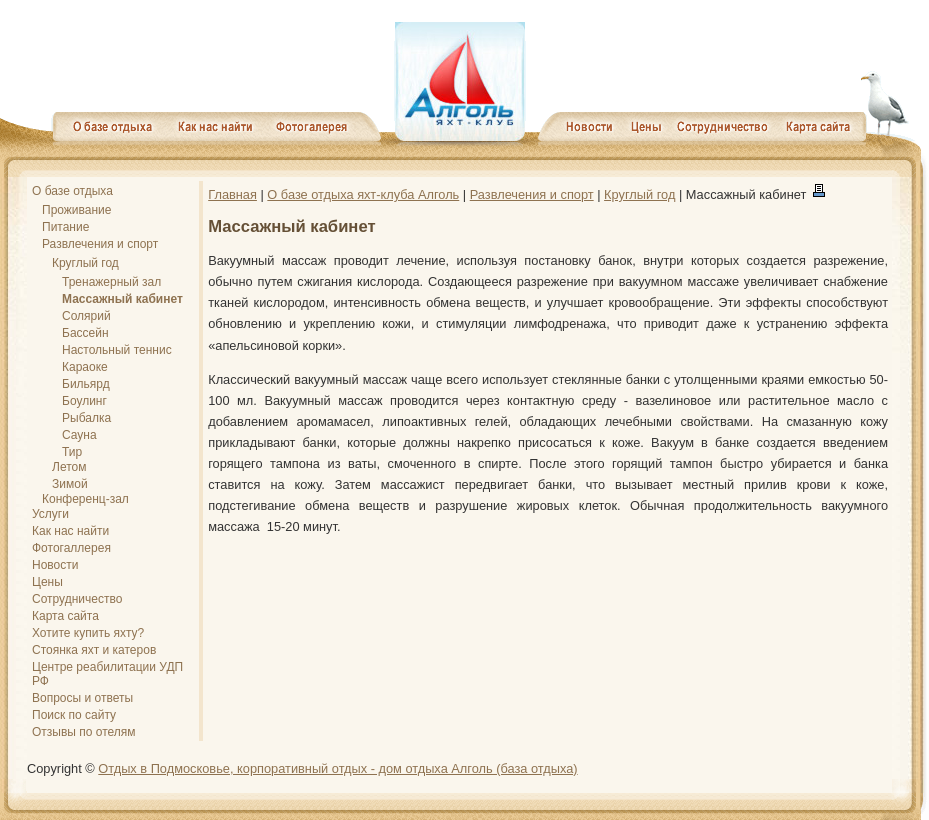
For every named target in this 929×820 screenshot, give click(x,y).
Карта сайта (65, 616)
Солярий (86, 316)
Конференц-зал (85, 499)
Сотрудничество (77, 599)
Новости (55, 565)
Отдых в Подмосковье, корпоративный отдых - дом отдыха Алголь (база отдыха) (337, 768)
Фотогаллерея (71, 548)
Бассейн (85, 333)
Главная (232, 194)
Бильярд (86, 384)
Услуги (50, 514)
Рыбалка (86, 418)
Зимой (70, 484)
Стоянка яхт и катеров (94, 650)
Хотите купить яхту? (88, 633)
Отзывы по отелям (84, 732)
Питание (65, 227)
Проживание (77, 210)
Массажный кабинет (122, 299)
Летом (69, 467)
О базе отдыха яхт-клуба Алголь (363, 194)
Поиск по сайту (74, 715)
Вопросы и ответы (82, 698)
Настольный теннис (117, 350)
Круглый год (85, 263)
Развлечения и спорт (100, 244)
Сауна (79, 435)
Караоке (85, 367)
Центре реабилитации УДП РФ (107, 674)
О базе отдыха (72, 191)
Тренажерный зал (111, 282)
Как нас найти (70, 531)
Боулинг (84, 401)
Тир (72, 452)
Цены (47, 582)
